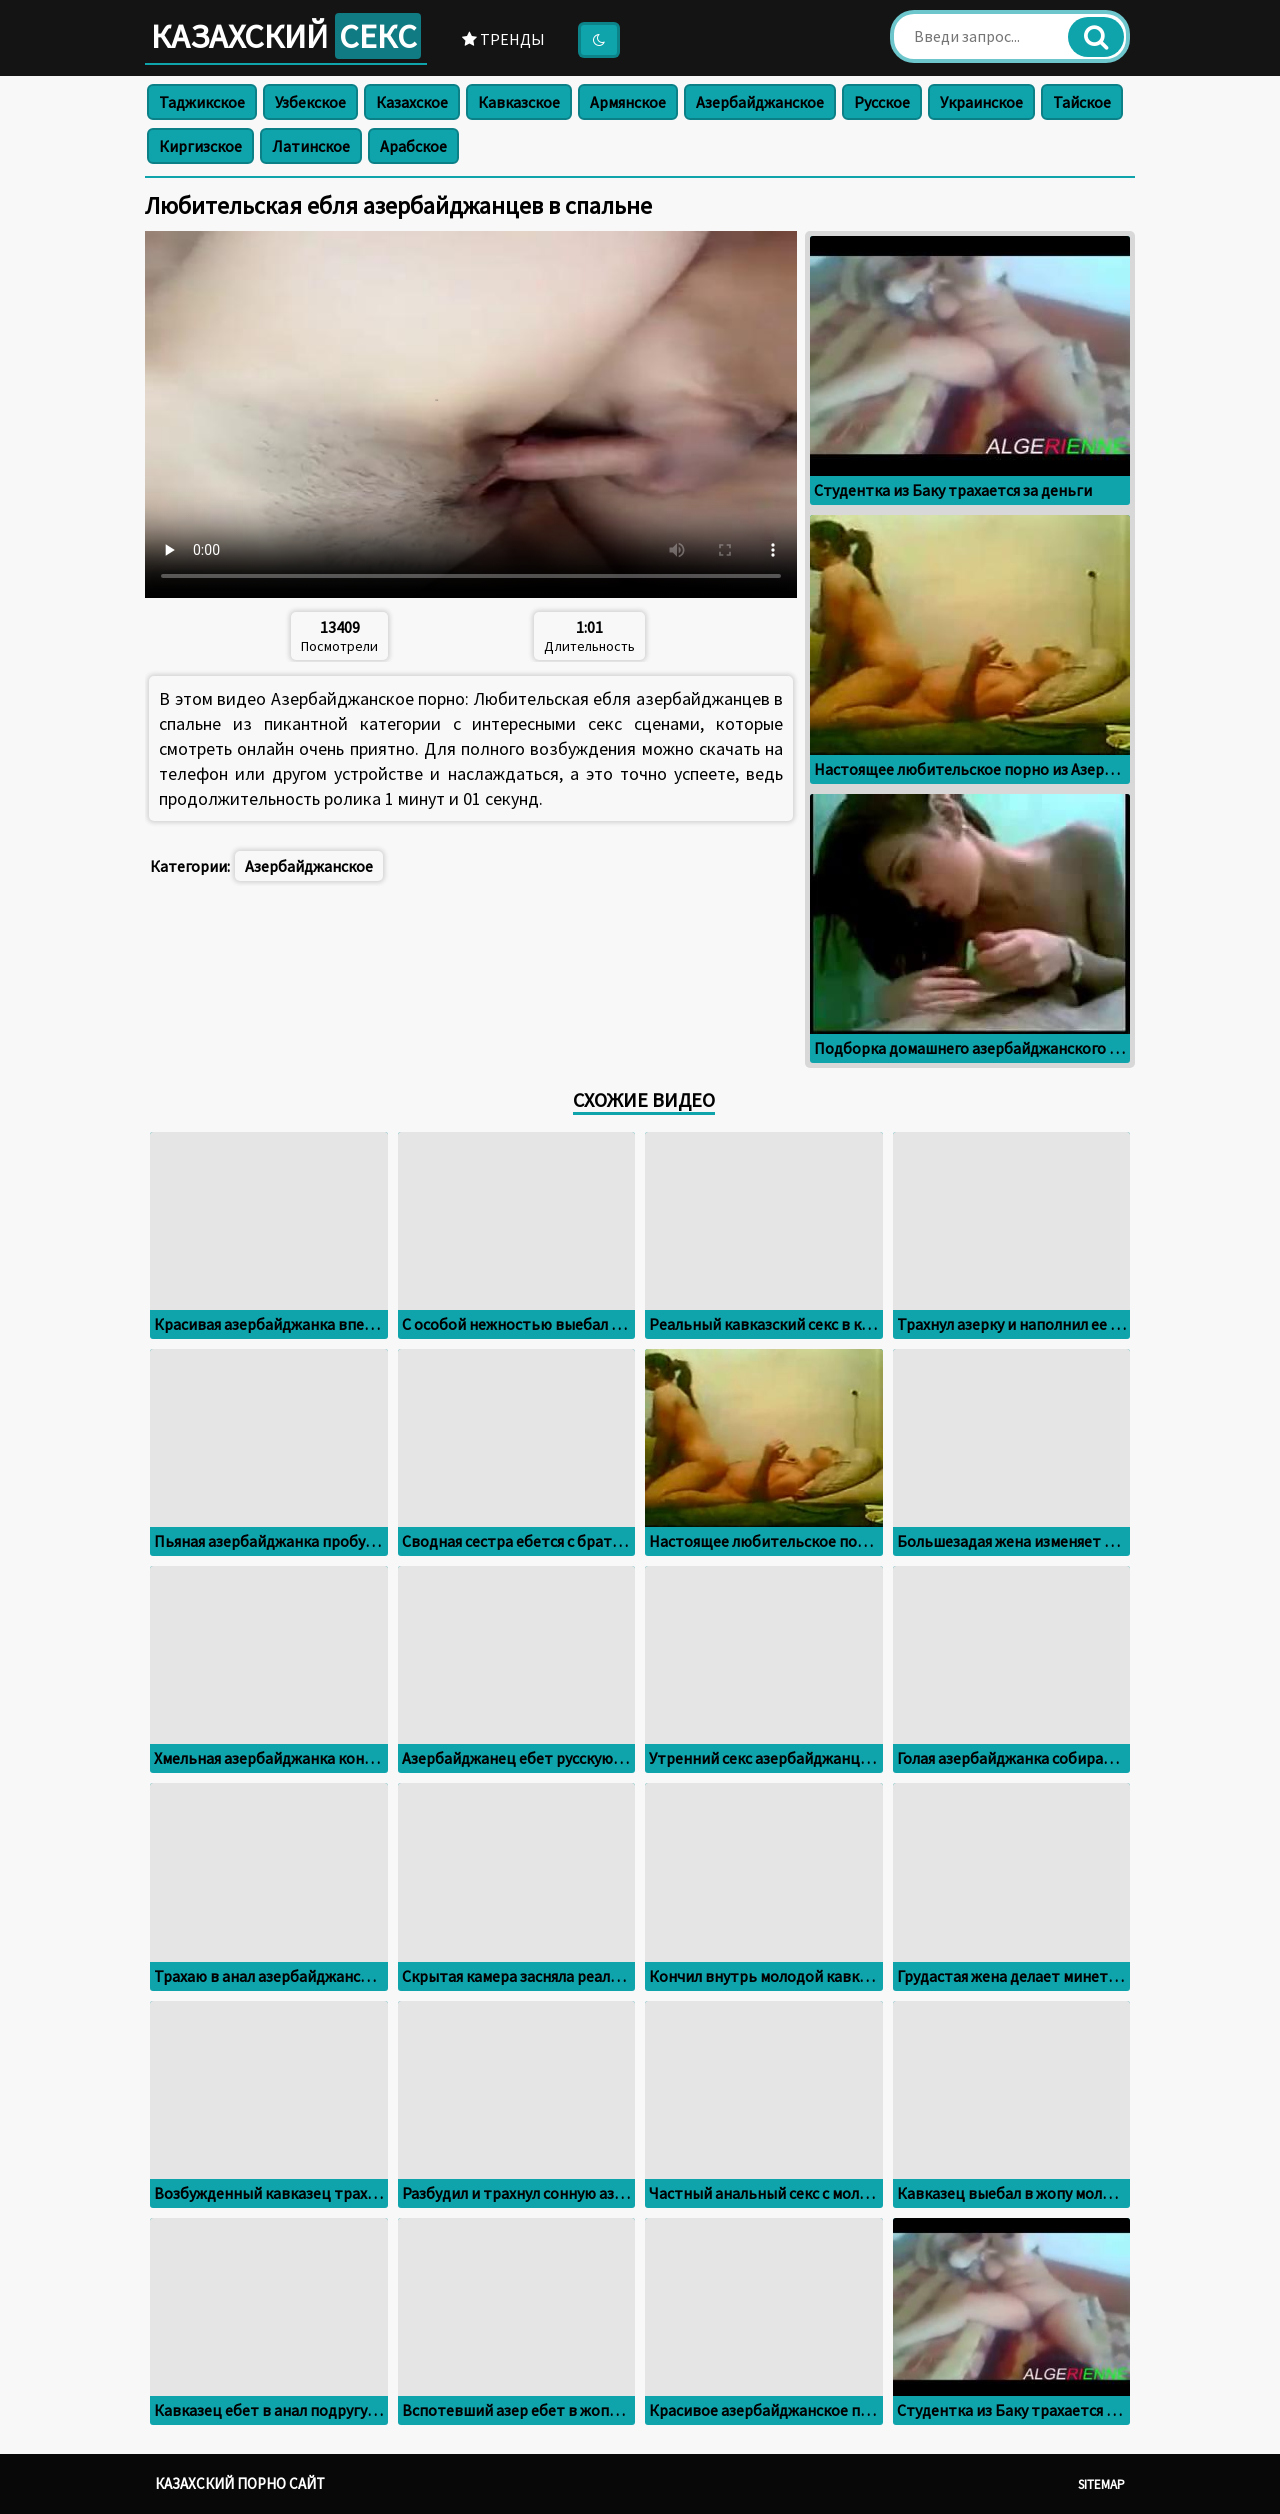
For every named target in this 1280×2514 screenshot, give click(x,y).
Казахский (286, 36)
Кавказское (519, 102)
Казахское (412, 102)
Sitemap (1101, 2484)
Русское (882, 102)
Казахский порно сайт (240, 2483)
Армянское (628, 102)
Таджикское (202, 102)
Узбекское (310, 102)
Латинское (311, 146)
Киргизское (200, 146)
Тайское (1082, 102)
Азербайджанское (760, 102)
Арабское (413, 146)
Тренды (503, 39)
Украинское (981, 102)
